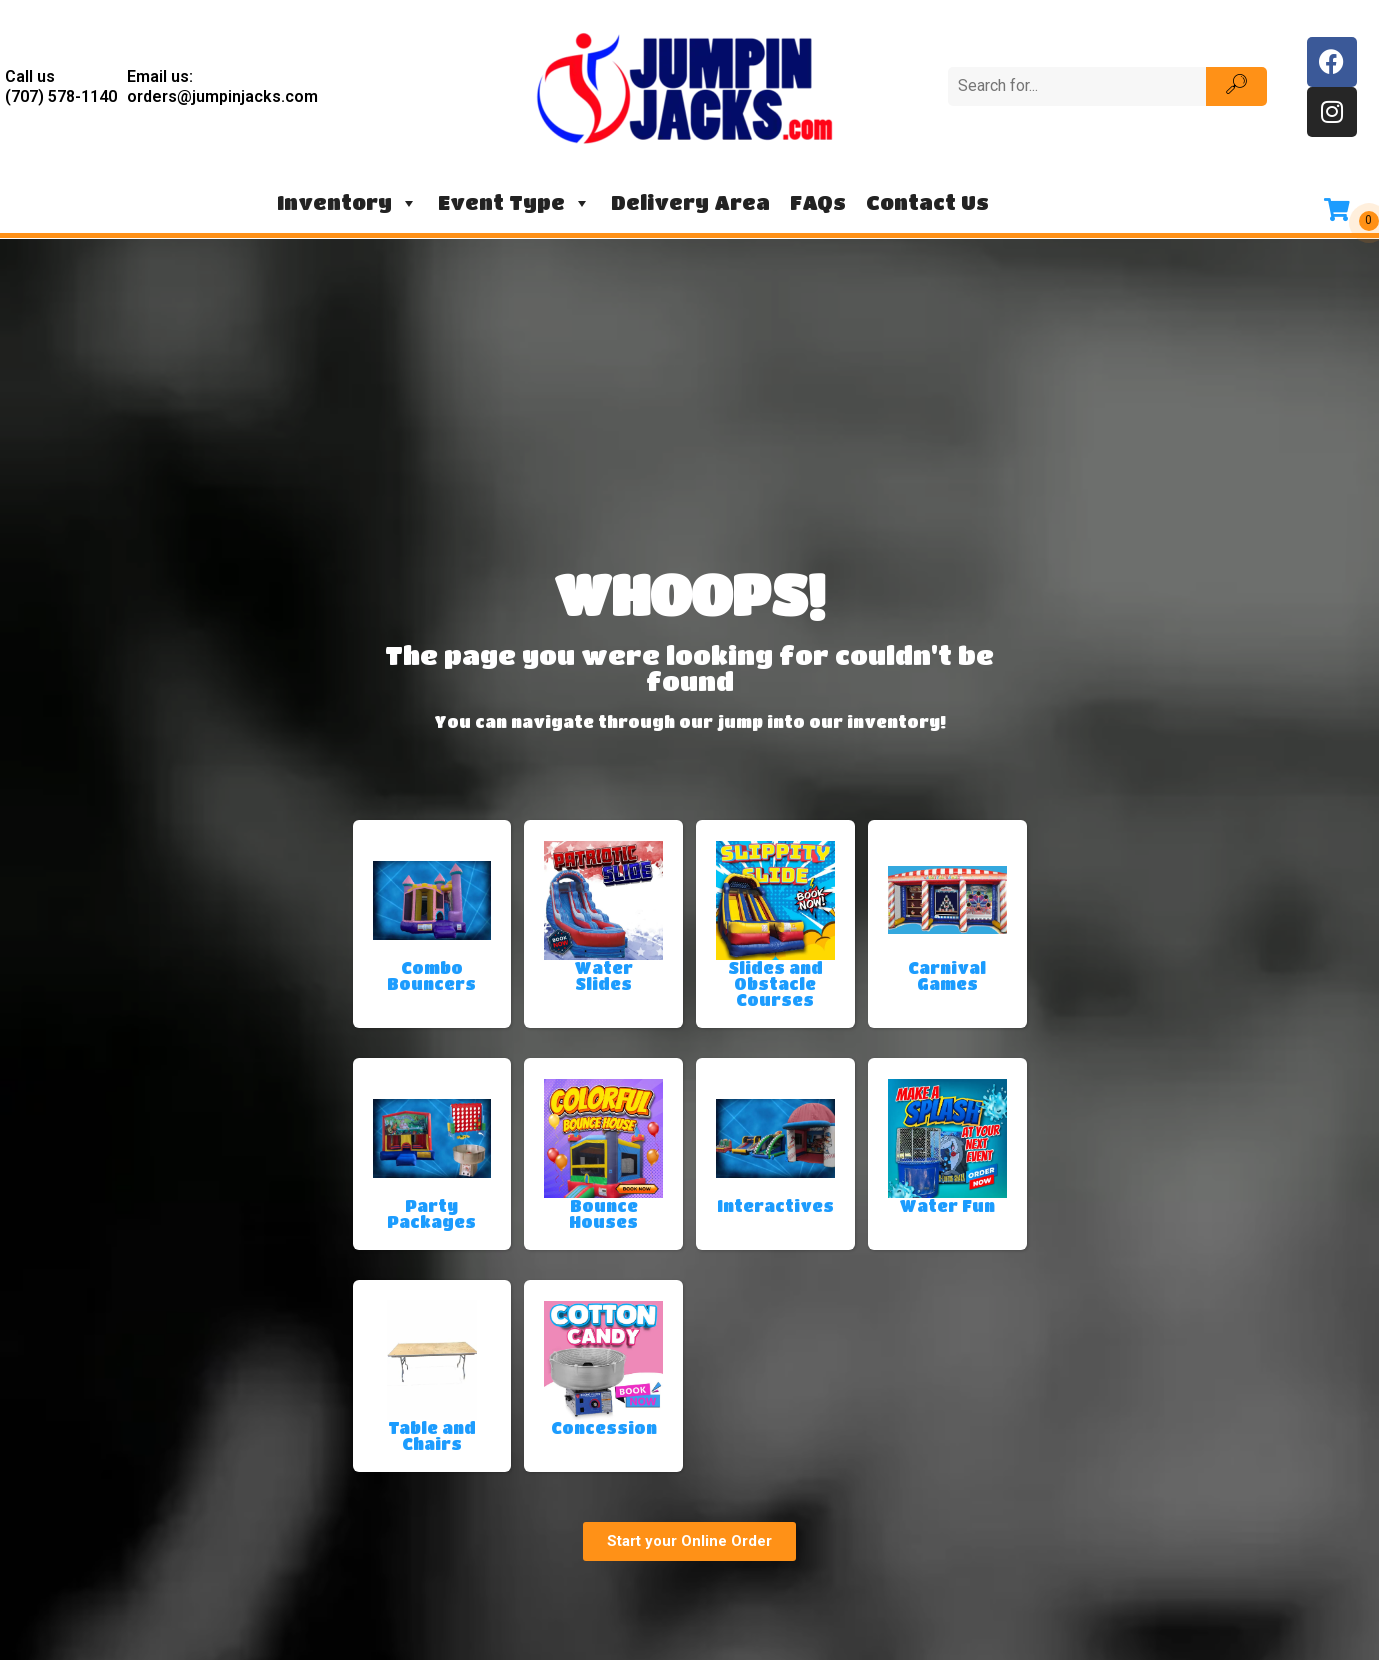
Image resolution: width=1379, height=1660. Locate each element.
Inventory (347, 203)
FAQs (818, 202)
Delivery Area (690, 202)
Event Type (514, 203)
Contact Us (927, 202)
